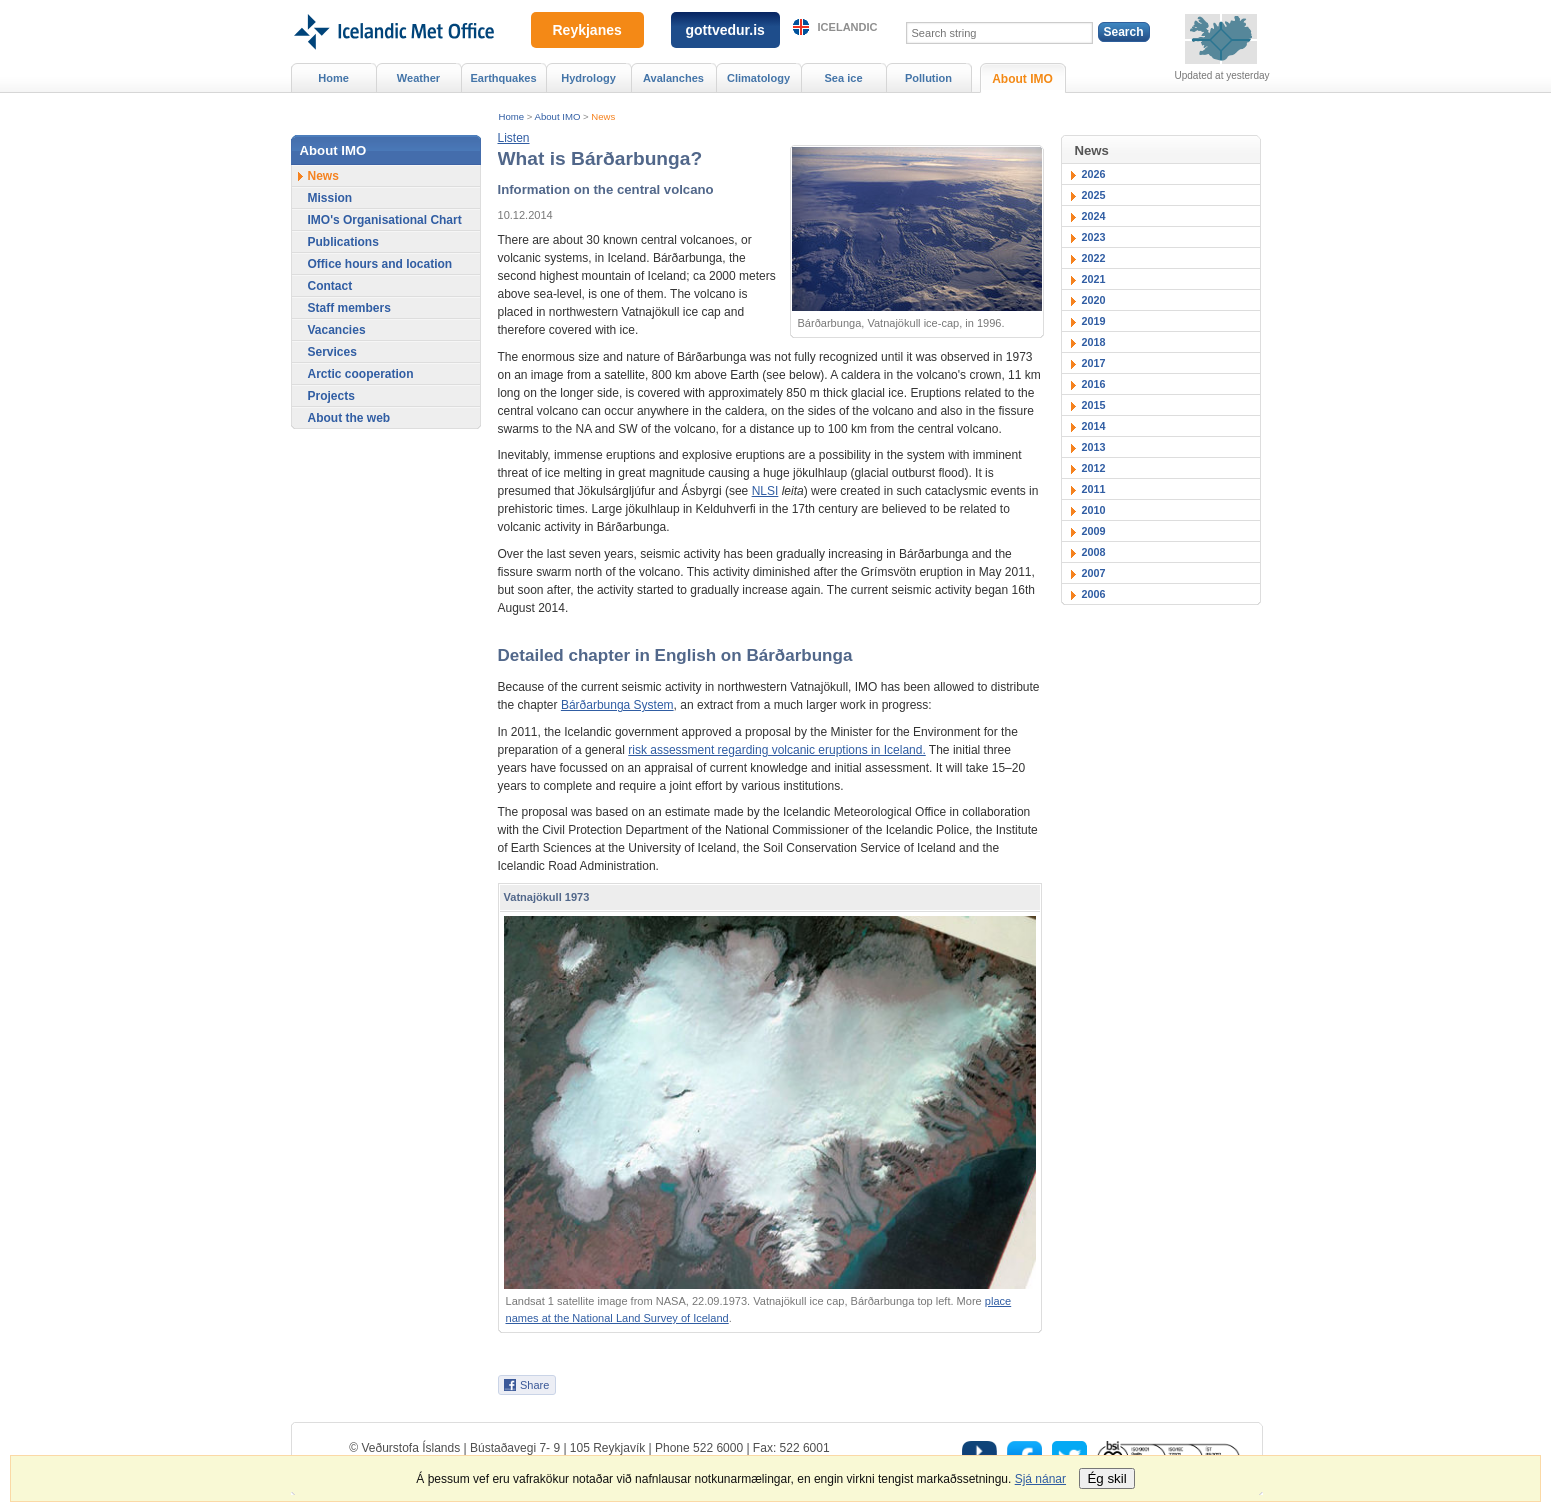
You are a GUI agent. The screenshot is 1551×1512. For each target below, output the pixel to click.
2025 (1094, 195)
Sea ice (843, 78)
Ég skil (1106, 1478)
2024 (1094, 216)
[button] (514, 138)
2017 (1094, 363)
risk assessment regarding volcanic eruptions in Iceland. (776, 750)
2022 (1094, 258)
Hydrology (588, 78)
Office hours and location (380, 264)
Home (512, 116)
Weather (418, 78)
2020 (1094, 300)
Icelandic (848, 27)
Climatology (758, 78)
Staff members (349, 308)
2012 (1094, 468)
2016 (1094, 384)
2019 (1094, 321)
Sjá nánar (1040, 1479)
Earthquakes (503, 78)
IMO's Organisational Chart (385, 220)
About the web (349, 418)
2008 (1094, 552)
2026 (1094, 174)
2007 (1094, 573)
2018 (1094, 342)
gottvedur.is (725, 30)
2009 (1094, 531)
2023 (1094, 237)
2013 (1094, 447)
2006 (1094, 594)
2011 (1094, 489)
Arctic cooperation (361, 374)
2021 (1094, 279)
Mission (330, 198)
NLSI (765, 491)
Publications (343, 242)
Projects (331, 396)
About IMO (558, 116)
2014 (1094, 426)
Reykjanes (587, 30)
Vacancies (337, 330)
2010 (1094, 510)
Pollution (928, 78)
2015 (1094, 405)
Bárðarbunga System (617, 705)
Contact (330, 286)
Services (332, 352)
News (603, 116)
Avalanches (673, 78)
